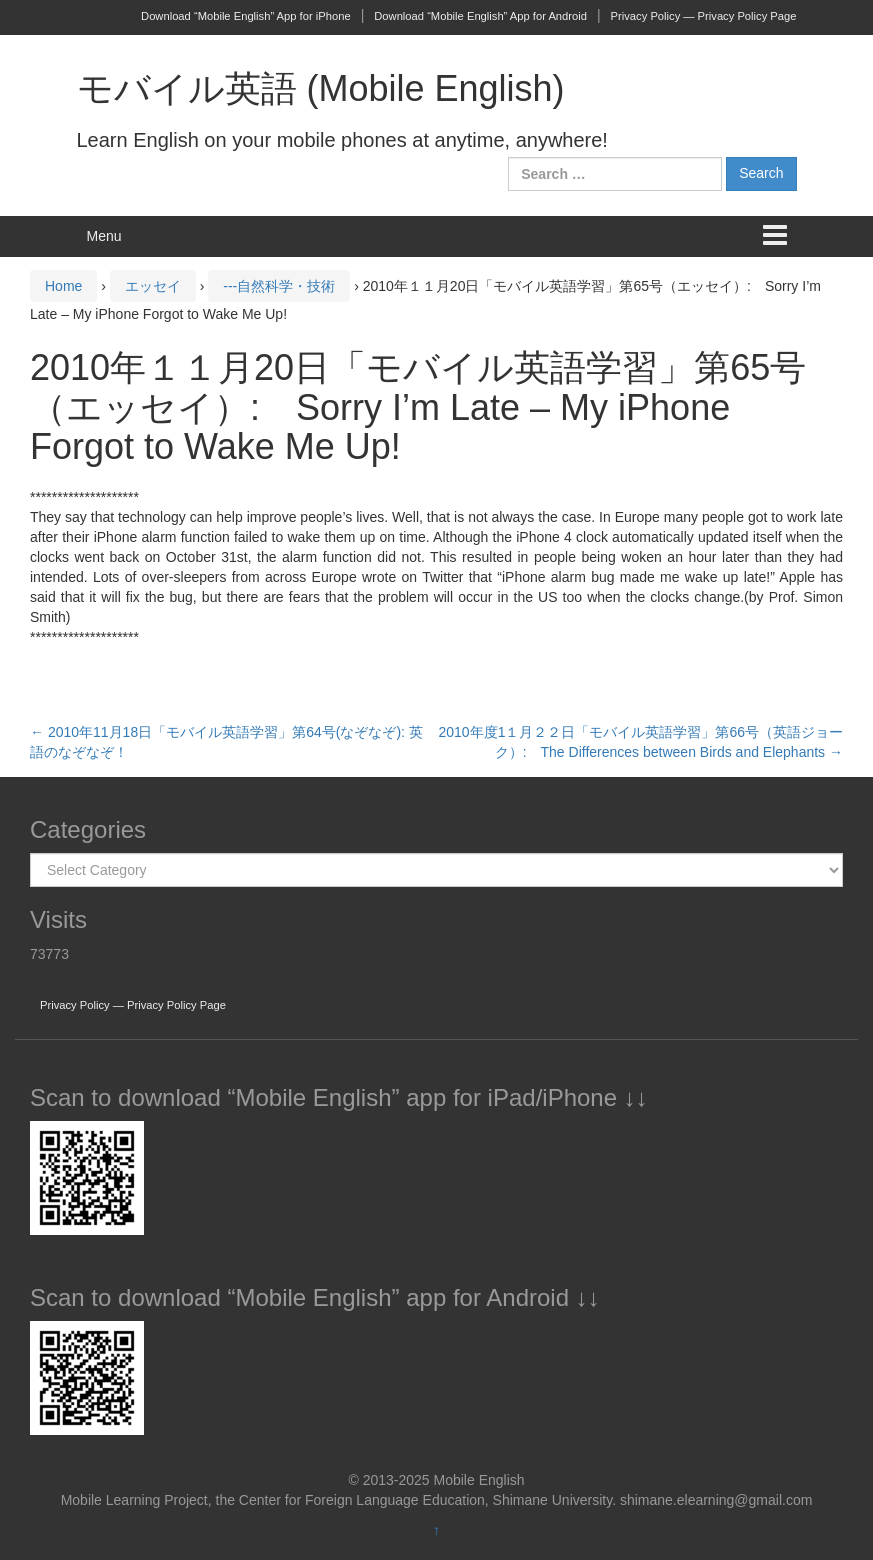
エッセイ (153, 286)
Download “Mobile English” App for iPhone (246, 16)
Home (63, 286)
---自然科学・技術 (279, 286)
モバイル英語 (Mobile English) (321, 88)
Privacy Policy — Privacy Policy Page (704, 16)
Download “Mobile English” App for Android (480, 16)
